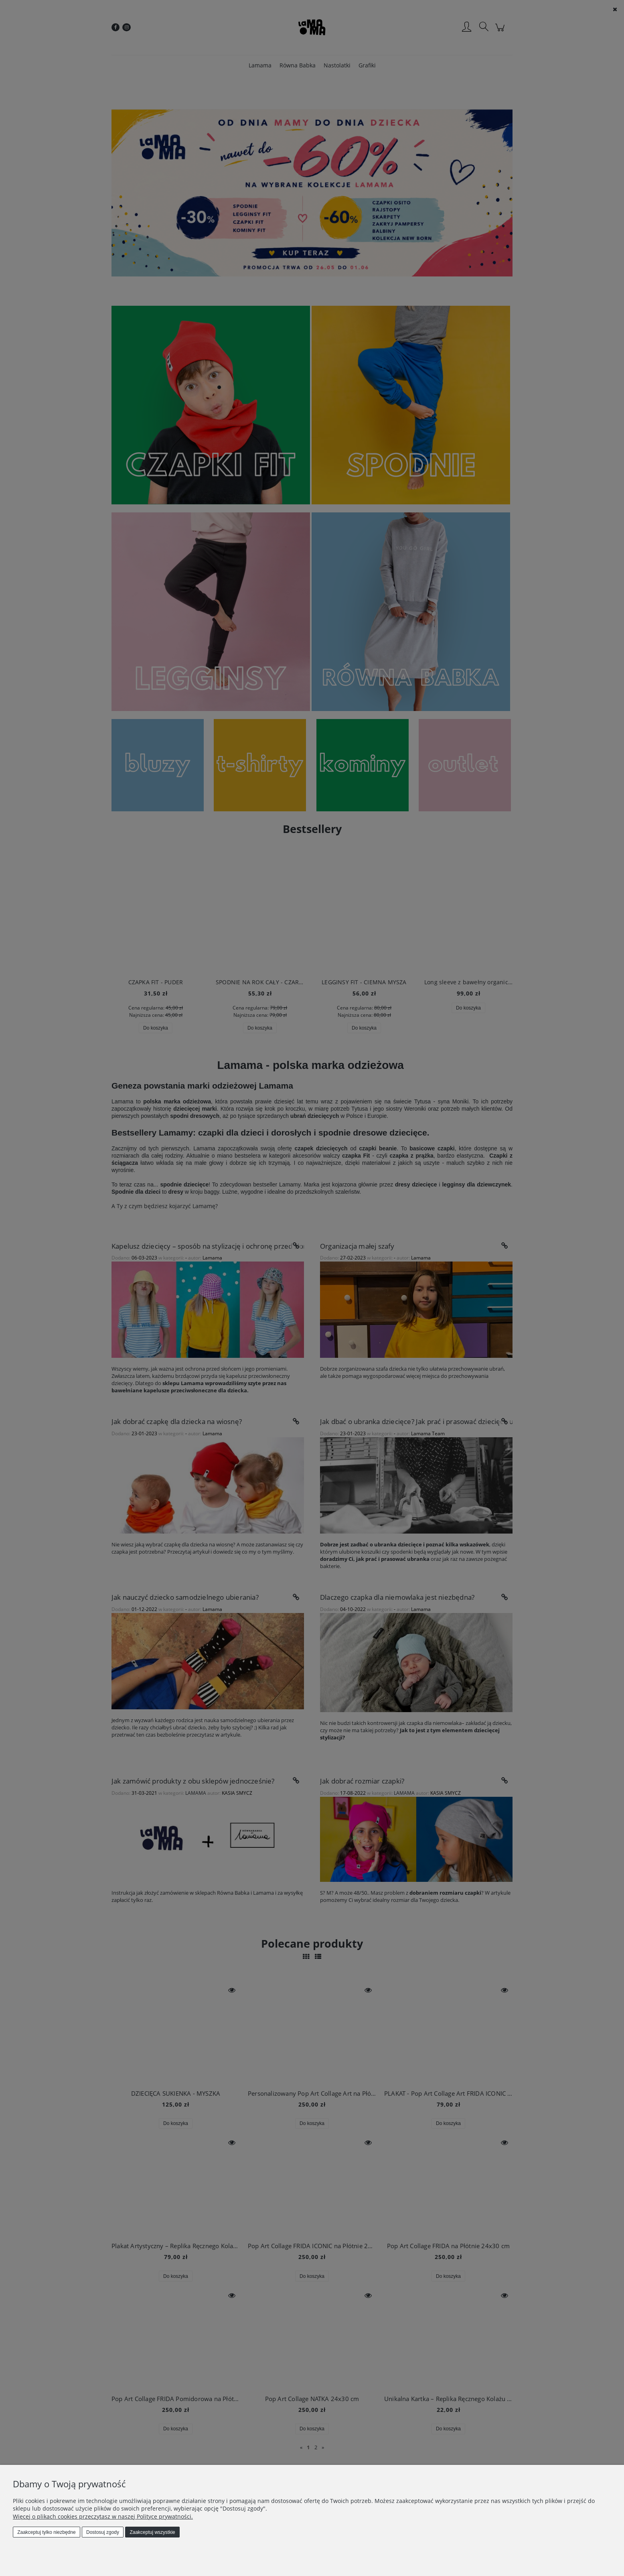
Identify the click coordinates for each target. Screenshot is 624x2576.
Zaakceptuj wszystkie (152, 2532)
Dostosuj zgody (102, 2532)
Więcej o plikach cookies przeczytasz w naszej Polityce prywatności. (103, 2516)
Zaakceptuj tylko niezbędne (46, 2532)
